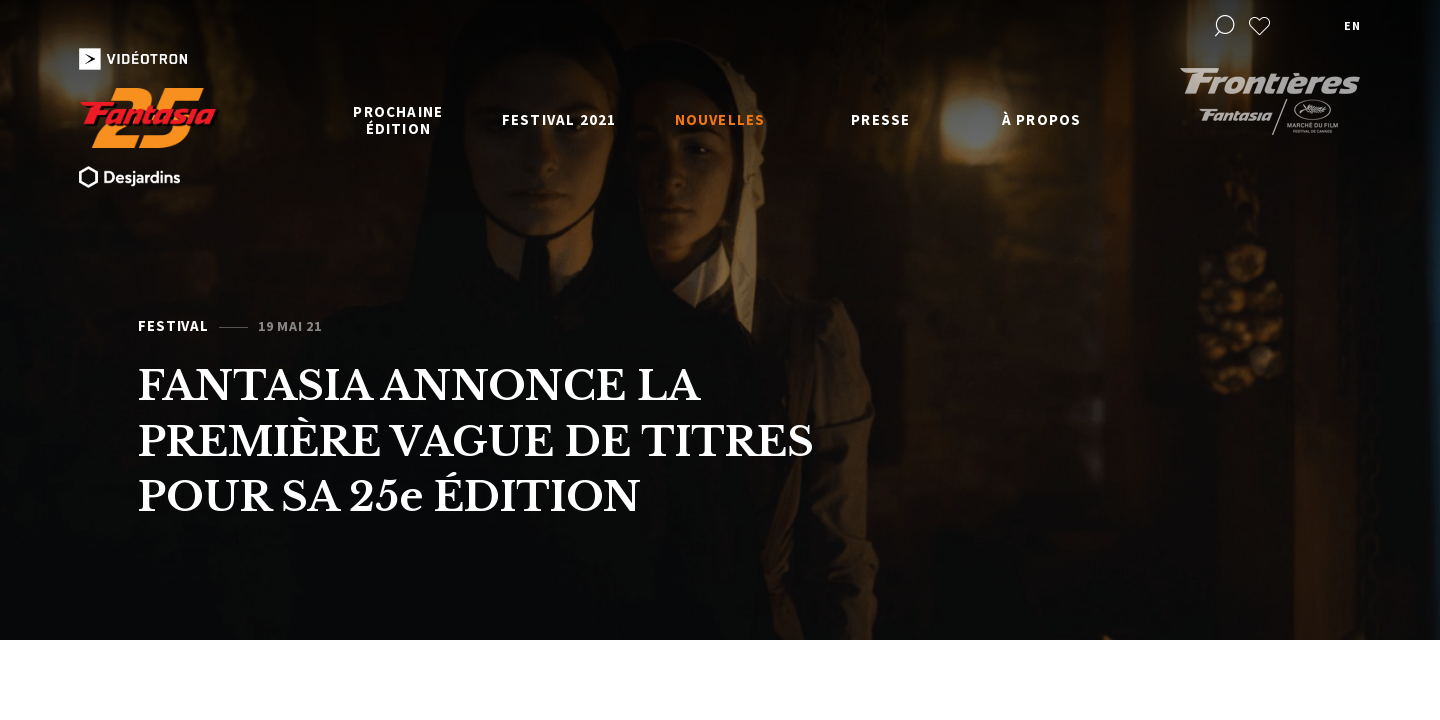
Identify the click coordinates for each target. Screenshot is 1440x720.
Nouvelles (720, 119)
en (1352, 25)
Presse (880, 119)
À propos (1042, 119)
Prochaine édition (398, 120)
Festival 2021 (559, 119)
